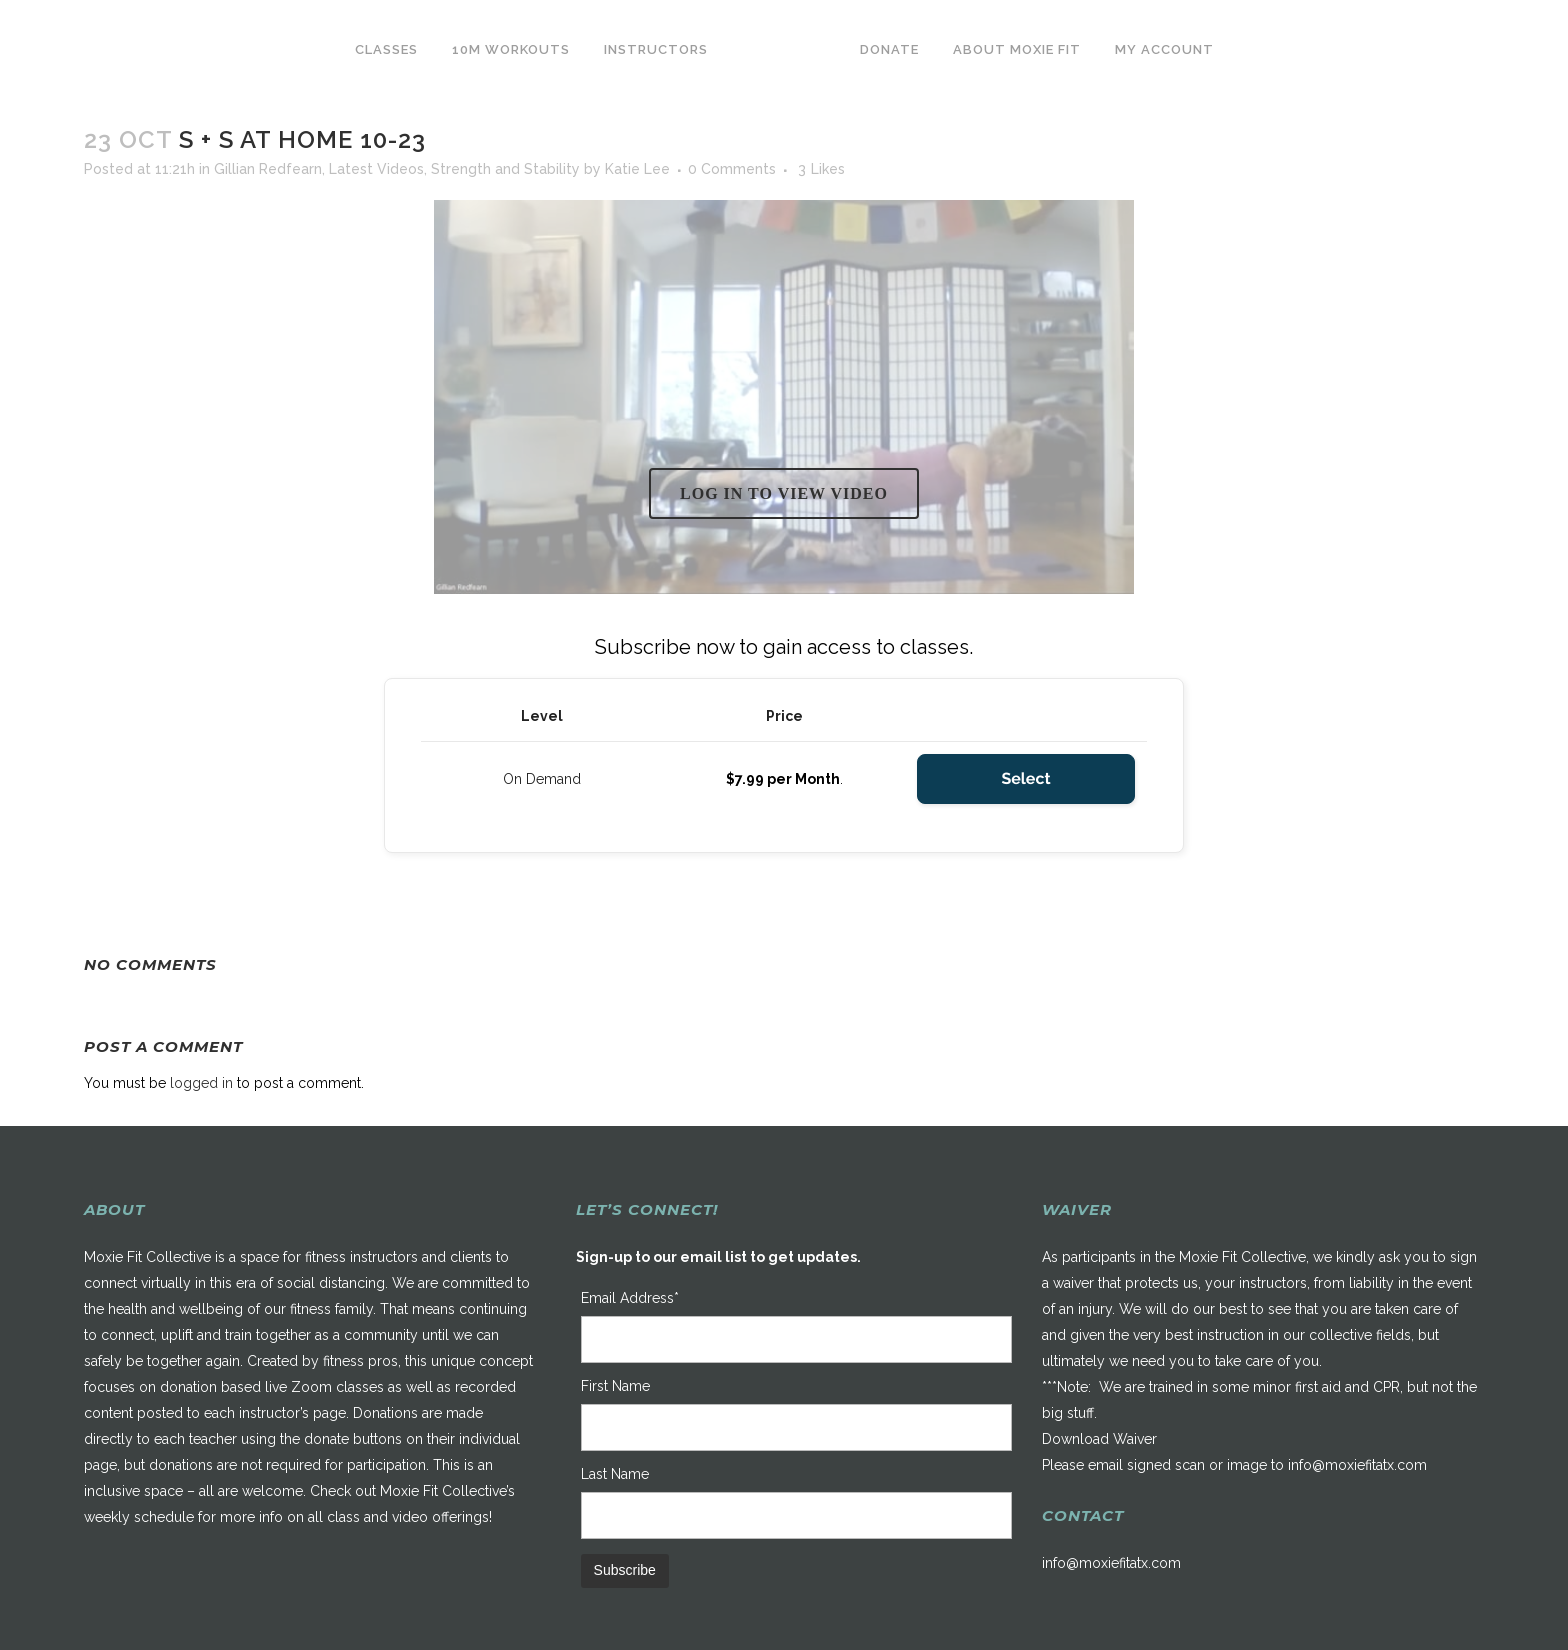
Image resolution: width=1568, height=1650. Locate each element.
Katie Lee (637, 169)
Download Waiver (1099, 1439)
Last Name (615, 1474)
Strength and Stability (505, 169)
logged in (201, 1083)
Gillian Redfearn (268, 169)
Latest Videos (376, 169)
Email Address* (630, 1298)
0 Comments (732, 169)
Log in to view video (784, 493)
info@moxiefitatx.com (1357, 1465)
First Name (615, 1386)
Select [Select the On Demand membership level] (1025, 778)
